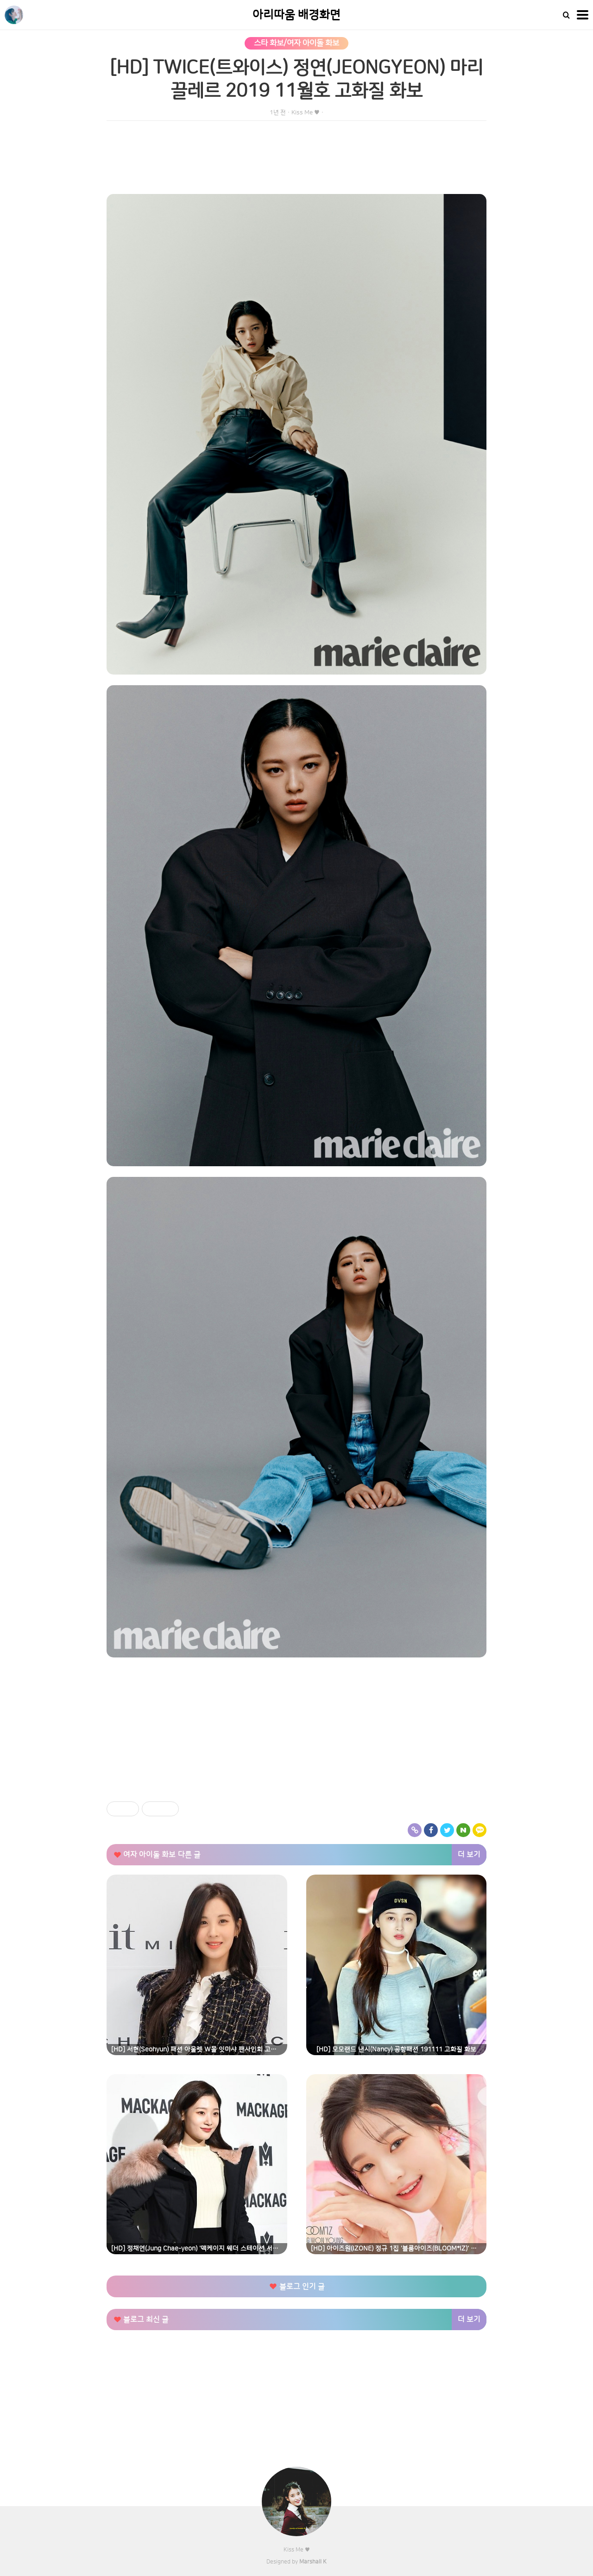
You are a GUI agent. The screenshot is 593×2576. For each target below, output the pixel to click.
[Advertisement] (296, 1733)
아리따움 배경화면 (296, 15)
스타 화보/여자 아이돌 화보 (296, 43)
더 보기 (469, 1855)
